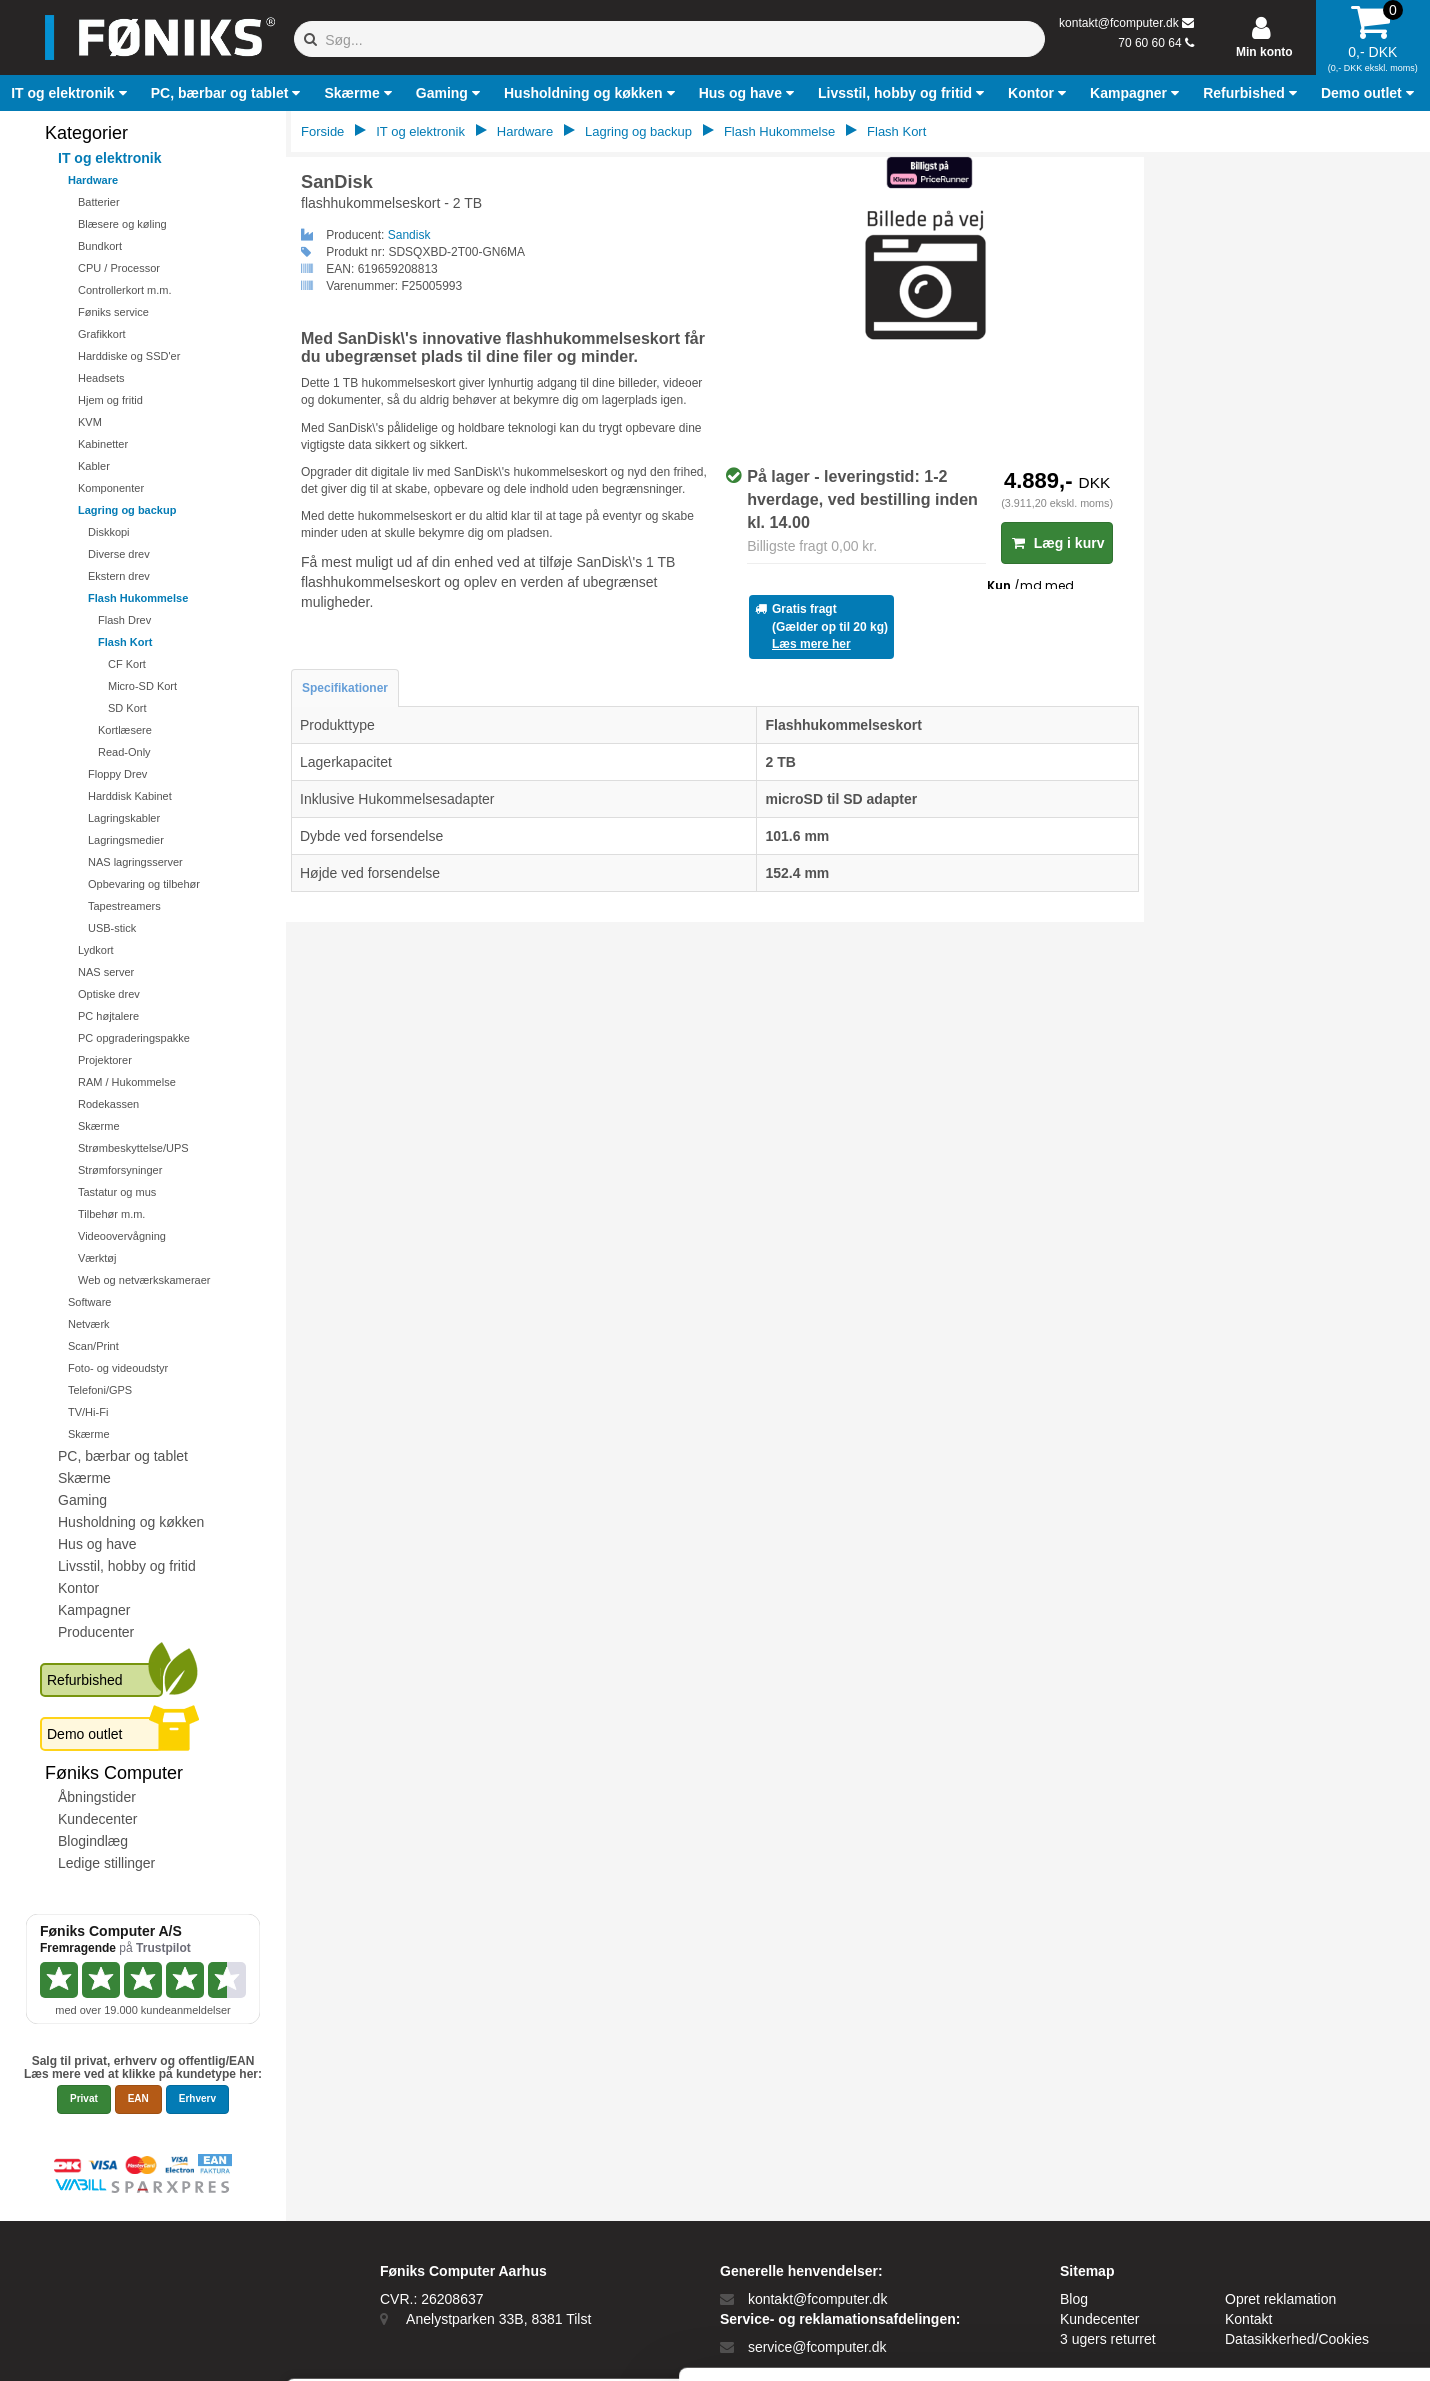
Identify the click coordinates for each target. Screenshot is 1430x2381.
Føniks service (113, 312)
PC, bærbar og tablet (123, 1456)
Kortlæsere (125, 730)
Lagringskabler (124, 818)
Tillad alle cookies (1263, 2168)
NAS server (106, 972)
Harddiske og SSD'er (129, 356)
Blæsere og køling (122, 224)
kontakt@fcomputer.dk (1119, 23)
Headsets (101, 378)
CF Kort (127, 664)
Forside (322, 131)
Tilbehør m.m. (111, 1214)
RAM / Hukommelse (127, 1082)
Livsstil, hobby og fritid (127, 1566)
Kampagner (94, 1610)
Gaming (82, 1500)
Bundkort (100, 246)
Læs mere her (811, 644)
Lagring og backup (127, 510)
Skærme (99, 1126)
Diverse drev (119, 554)
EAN (138, 2098)
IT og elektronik (109, 158)
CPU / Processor (119, 268)
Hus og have (97, 1544)
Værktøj (97, 1258)
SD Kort (127, 708)
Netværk (89, 1324)
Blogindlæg (93, 1841)
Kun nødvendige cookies (1263, 2234)
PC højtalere (108, 1016)
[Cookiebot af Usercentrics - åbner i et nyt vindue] (129, 2342)
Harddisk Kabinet (130, 796)
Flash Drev (124, 620)
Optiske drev (109, 994)
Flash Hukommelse (138, 598)
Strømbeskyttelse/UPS (133, 1148)
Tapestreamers (124, 906)
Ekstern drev (119, 576)
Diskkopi (109, 532)
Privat (84, 2098)
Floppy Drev (117, 774)
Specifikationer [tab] (345, 688)
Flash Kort (125, 642)
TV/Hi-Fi (88, 1412)
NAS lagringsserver (135, 862)
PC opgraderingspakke (134, 1038)
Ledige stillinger (106, 1863)
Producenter (96, 1632)
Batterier (99, 202)
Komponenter (111, 488)
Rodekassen (108, 1104)
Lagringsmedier (126, 840)
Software (89, 1302)
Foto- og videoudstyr (118, 1368)
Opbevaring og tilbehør (144, 884)
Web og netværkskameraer (144, 1280)
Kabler (94, 466)
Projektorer (105, 1060)
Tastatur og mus (117, 1192)
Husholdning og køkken (131, 1522)
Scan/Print (93, 1346)
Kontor (78, 1588)
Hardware (93, 180)
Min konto (1264, 52)
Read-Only (124, 752)
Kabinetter (103, 444)
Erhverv (197, 2098)
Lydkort (96, 950)
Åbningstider (97, 1797)
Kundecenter (97, 1819)
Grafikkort (102, 334)
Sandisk (409, 235)
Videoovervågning (122, 1236)
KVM (90, 422)
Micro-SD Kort (142, 686)
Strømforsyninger (120, 1170)
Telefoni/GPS (100, 1390)
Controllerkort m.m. (125, 290)
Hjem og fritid (110, 400)
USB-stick (112, 928)
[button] (71, 93)
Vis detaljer (1039, 2341)
